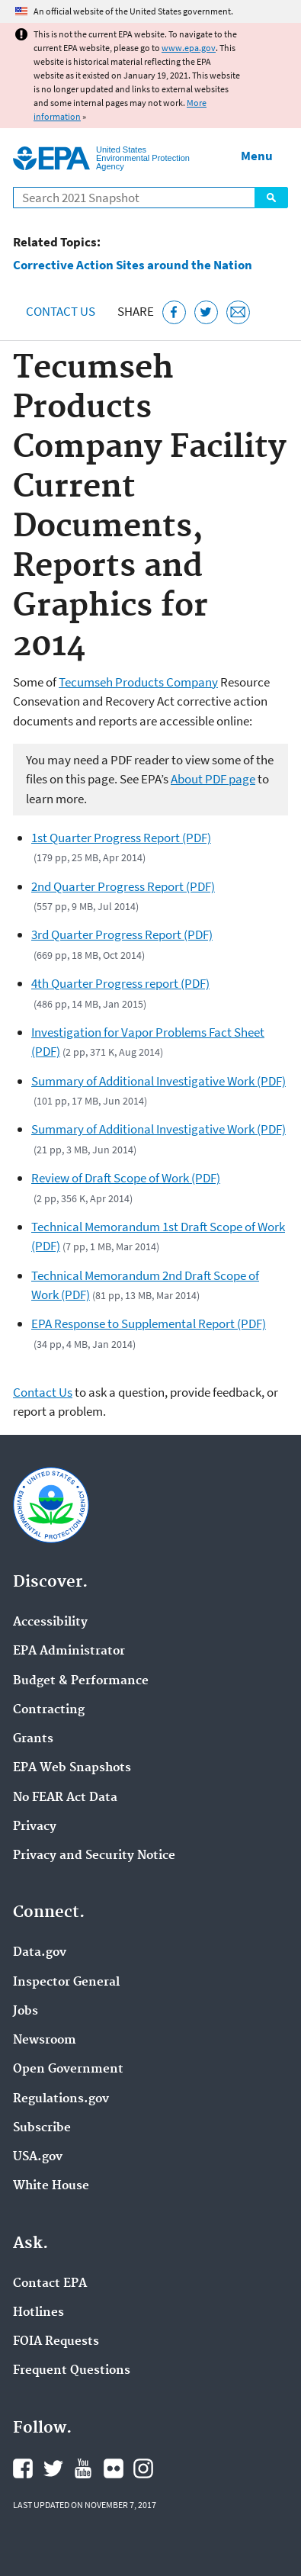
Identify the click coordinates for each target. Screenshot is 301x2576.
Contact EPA (50, 2284)
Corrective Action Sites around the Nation (132, 265)
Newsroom (44, 2040)
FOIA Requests (56, 2342)
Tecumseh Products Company (138, 682)
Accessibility (50, 1622)
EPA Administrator (69, 1651)
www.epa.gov (189, 47)
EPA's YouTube (83, 2468)
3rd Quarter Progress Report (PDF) (122, 934)
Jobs (25, 2011)
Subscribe (42, 2128)
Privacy (34, 1827)
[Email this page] (238, 312)
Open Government (68, 2069)
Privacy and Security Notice (94, 1856)
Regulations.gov (61, 2099)
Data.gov (39, 1953)
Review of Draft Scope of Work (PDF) (125, 1177)
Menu (257, 155)
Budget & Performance (81, 1681)
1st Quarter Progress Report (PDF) (121, 837)
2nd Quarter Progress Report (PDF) (123, 886)
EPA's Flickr (113, 2468)
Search (271, 197)
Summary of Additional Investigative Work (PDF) (158, 1081)
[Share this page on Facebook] (174, 312)
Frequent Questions (71, 2371)
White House (51, 2186)
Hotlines (38, 2313)
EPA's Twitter (53, 2468)
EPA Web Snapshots (72, 1768)
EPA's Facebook (23, 2468)
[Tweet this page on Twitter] (206, 312)
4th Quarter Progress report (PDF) (120, 983)
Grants (33, 1739)
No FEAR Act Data (65, 1798)
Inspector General (66, 1982)
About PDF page (213, 778)
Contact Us (60, 311)
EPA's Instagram (143, 2468)
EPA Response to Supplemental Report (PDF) (148, 1323)
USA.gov (37, 2157)
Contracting (49, 1710)
